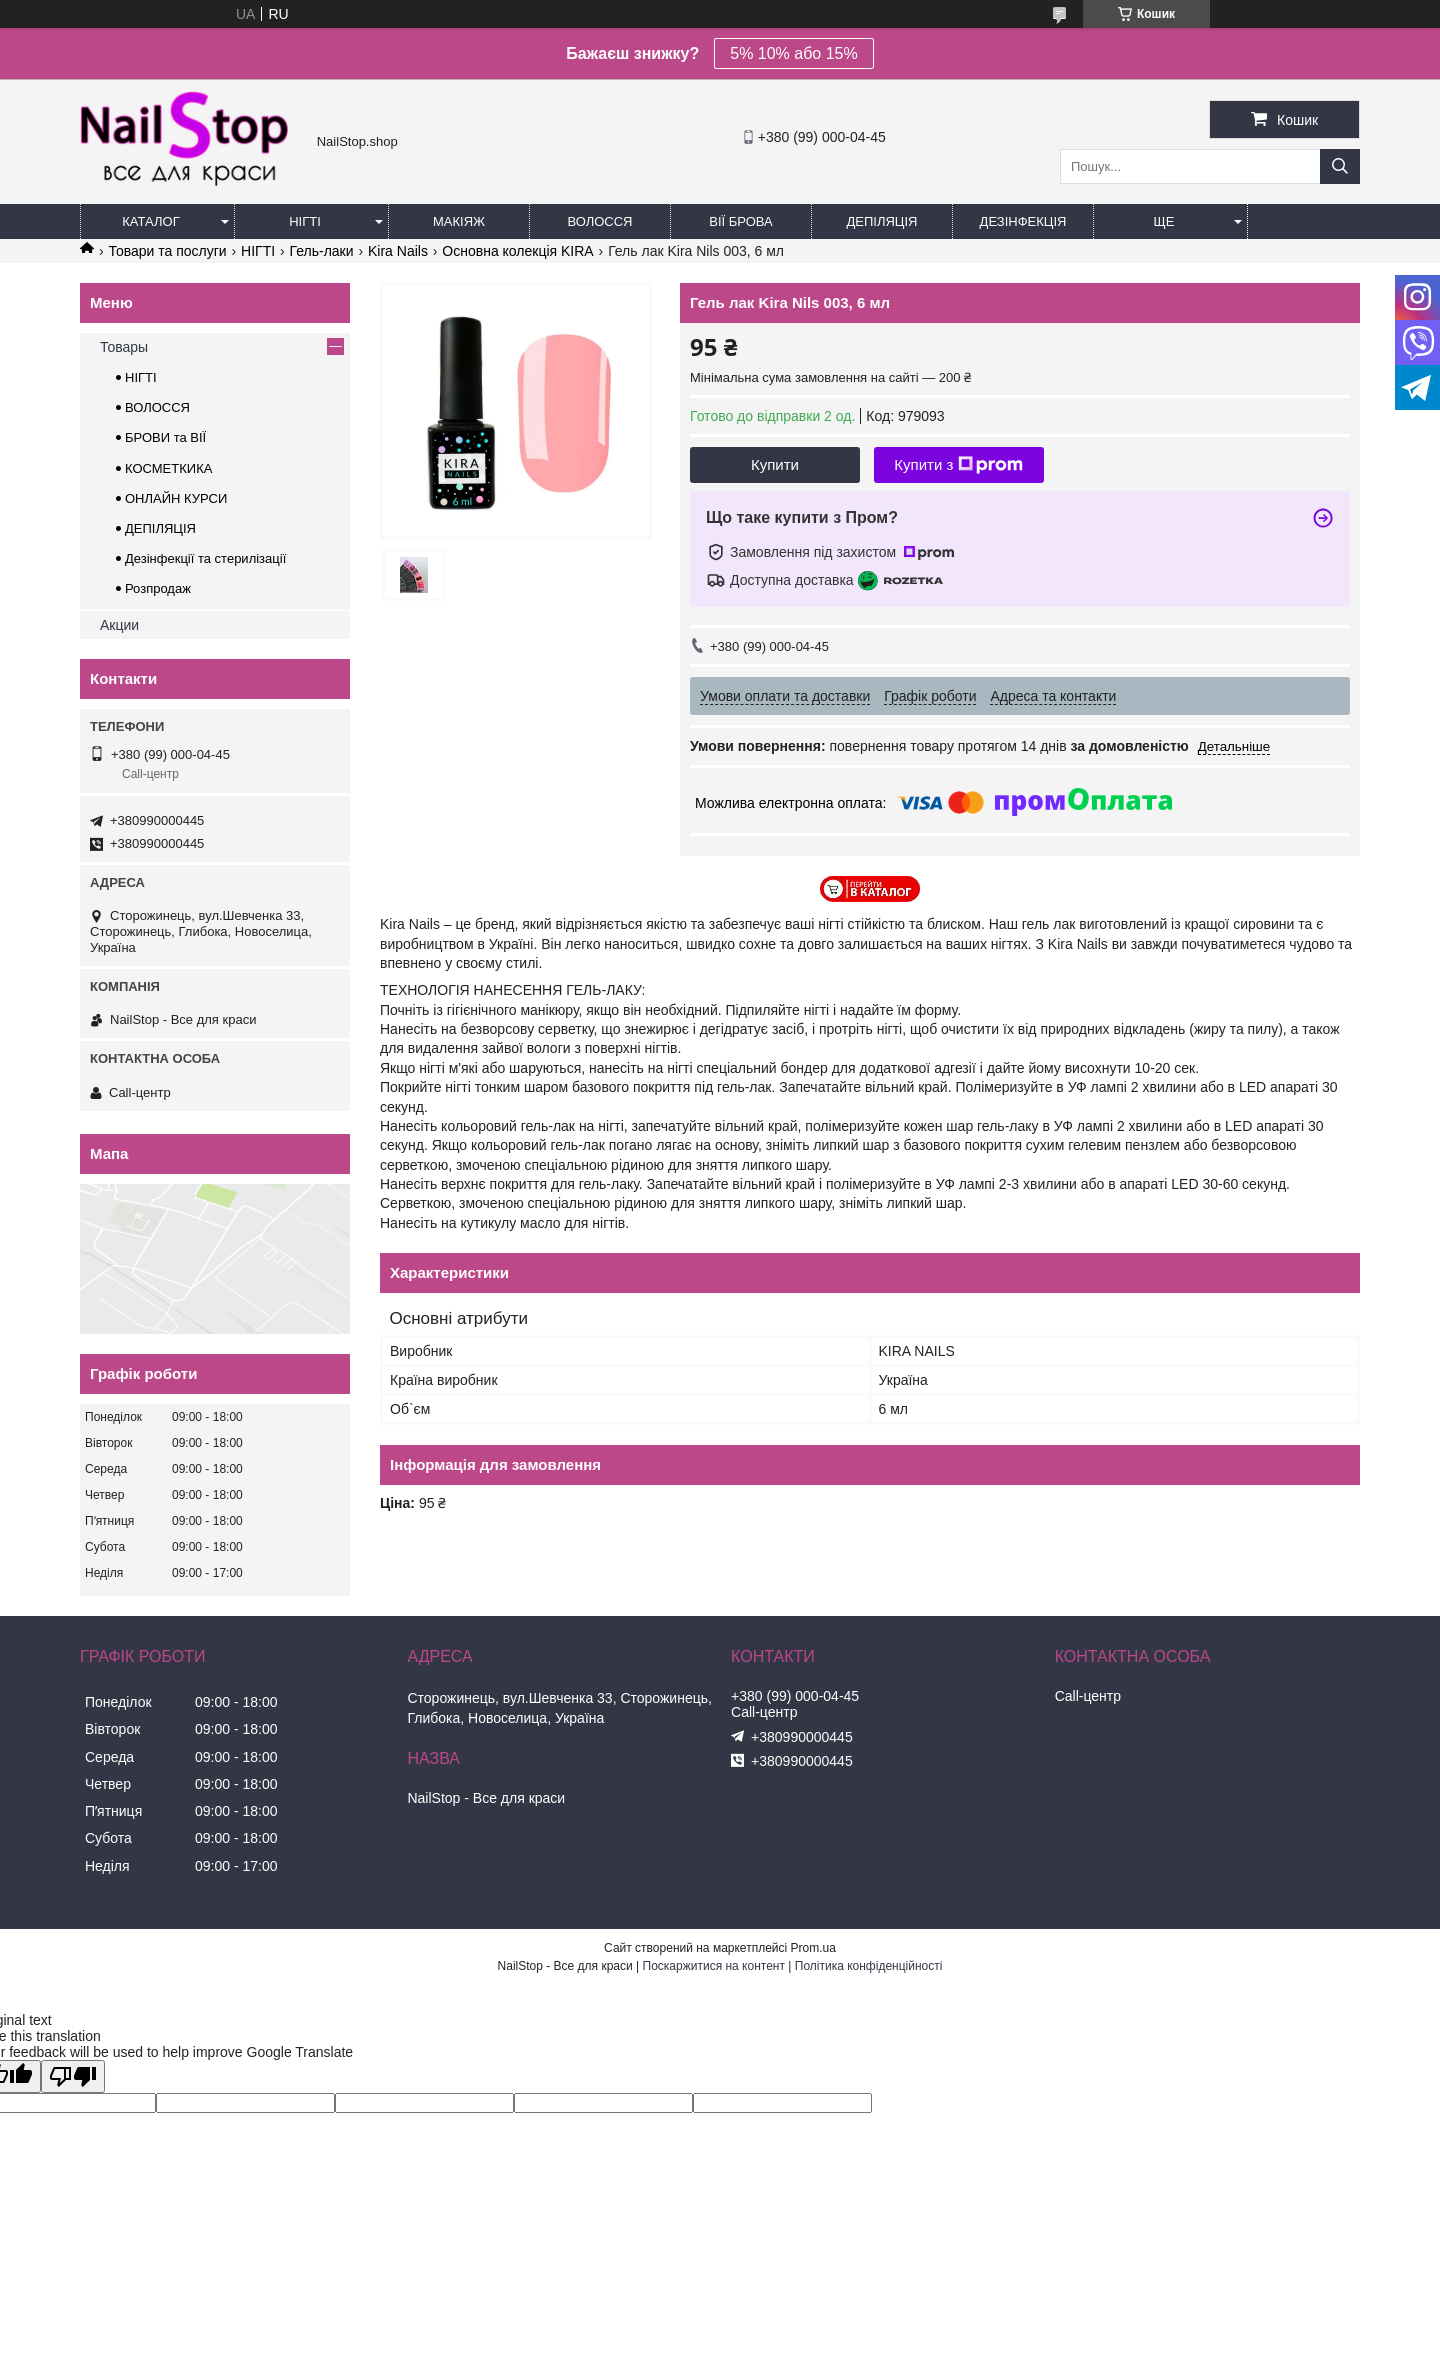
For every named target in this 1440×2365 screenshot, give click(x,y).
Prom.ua (813, 1948)
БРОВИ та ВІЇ (165, 437)
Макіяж (459, 221)
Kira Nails (398, 251)
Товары (124, 347)
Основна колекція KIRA (517, 251)
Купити (775, 464)
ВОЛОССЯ (157, 407)
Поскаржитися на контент (714, 1966)
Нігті (305, 221)
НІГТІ (258, 251)
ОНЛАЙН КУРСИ (176, 498)
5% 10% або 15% (793, 53)
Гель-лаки (322, 251)
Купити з (958, 465)
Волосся (599, 221)
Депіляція (882, 221)
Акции (119, 625)
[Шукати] (1340, 166)
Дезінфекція (1023, 221)
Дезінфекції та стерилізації (205, 558)
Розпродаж (158, 588)
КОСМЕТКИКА (168, 468)
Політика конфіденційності (869, 1966)
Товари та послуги (167, 251)
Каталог (150, 221)
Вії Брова (740, 221)
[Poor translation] (73, 2076)
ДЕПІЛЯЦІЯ (160, 528)
